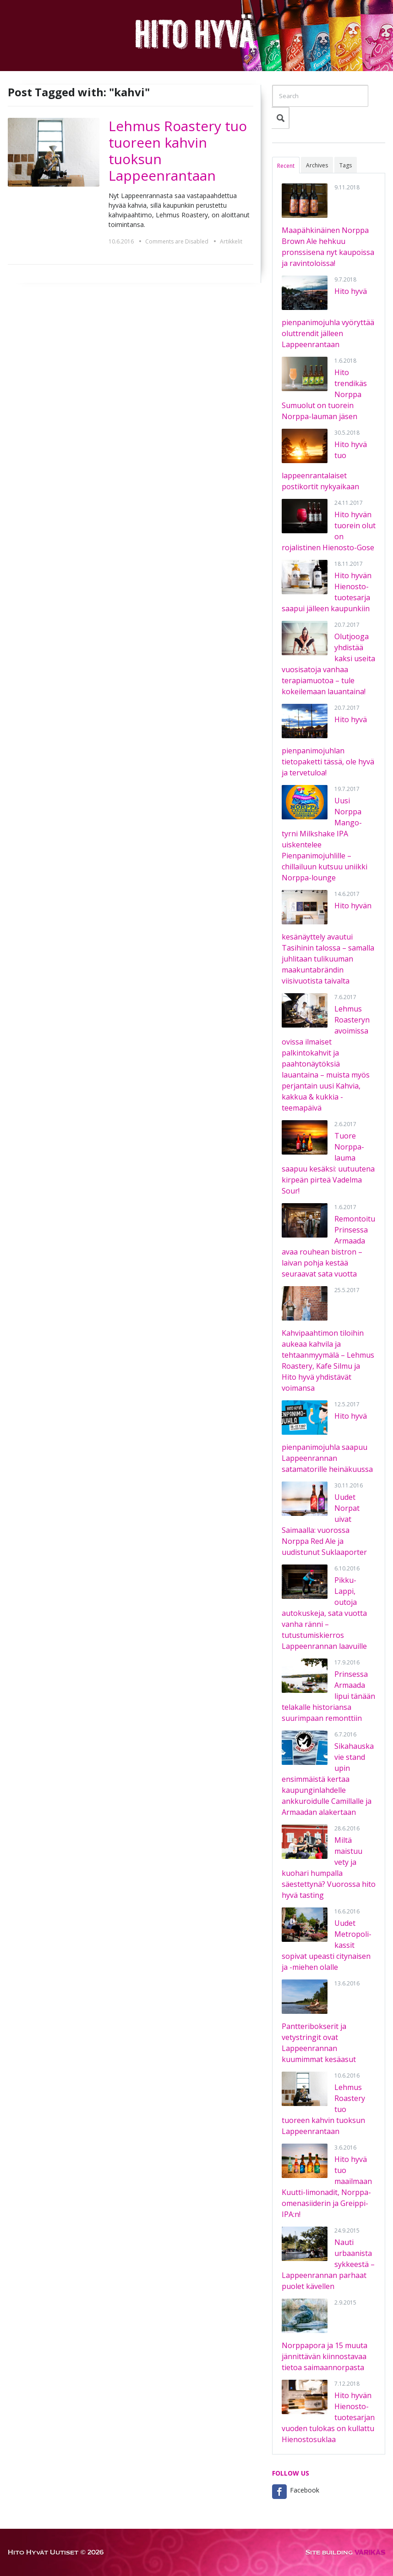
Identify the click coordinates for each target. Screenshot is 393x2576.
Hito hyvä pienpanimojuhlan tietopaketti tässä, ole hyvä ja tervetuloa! (328, 746)
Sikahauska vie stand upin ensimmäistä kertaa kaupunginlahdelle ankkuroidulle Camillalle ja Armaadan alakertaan (328, 1779)
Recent (286, 166)
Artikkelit (231, 241)
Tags (345, 165)
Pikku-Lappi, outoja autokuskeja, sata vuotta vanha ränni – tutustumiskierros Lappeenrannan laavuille (324, 1613)
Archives (317, 165)
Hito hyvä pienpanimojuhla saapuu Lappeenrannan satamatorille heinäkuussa (327, 1442)
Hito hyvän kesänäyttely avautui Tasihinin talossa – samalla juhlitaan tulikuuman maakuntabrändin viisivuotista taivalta (328, 943)
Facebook (304, 2490)
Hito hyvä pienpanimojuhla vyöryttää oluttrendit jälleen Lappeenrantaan (328, 317)
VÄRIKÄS (370, 2552)
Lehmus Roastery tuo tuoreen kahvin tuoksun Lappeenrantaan (178, 150)
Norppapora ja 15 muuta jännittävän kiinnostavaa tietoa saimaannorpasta (324, 2356)
